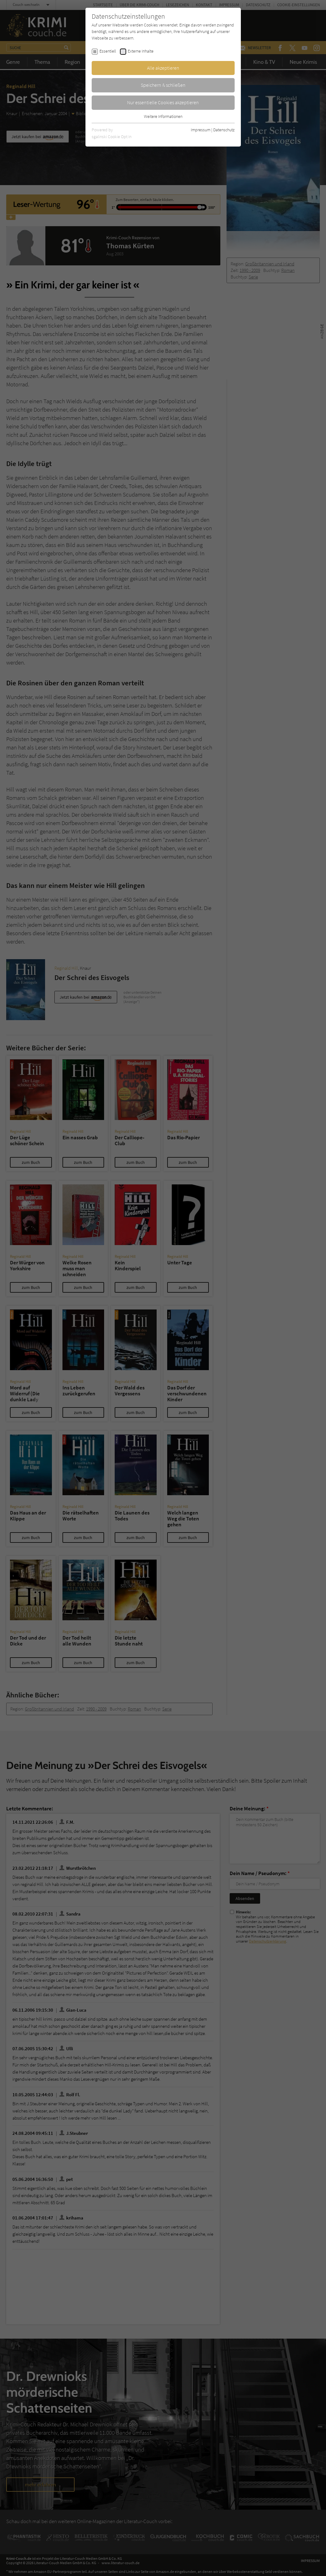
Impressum (200, 130)
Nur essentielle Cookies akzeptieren (163, 102)
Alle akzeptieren (163, 68)
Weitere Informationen (163, 116)
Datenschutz (224, 130)
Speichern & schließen (163, 85)
